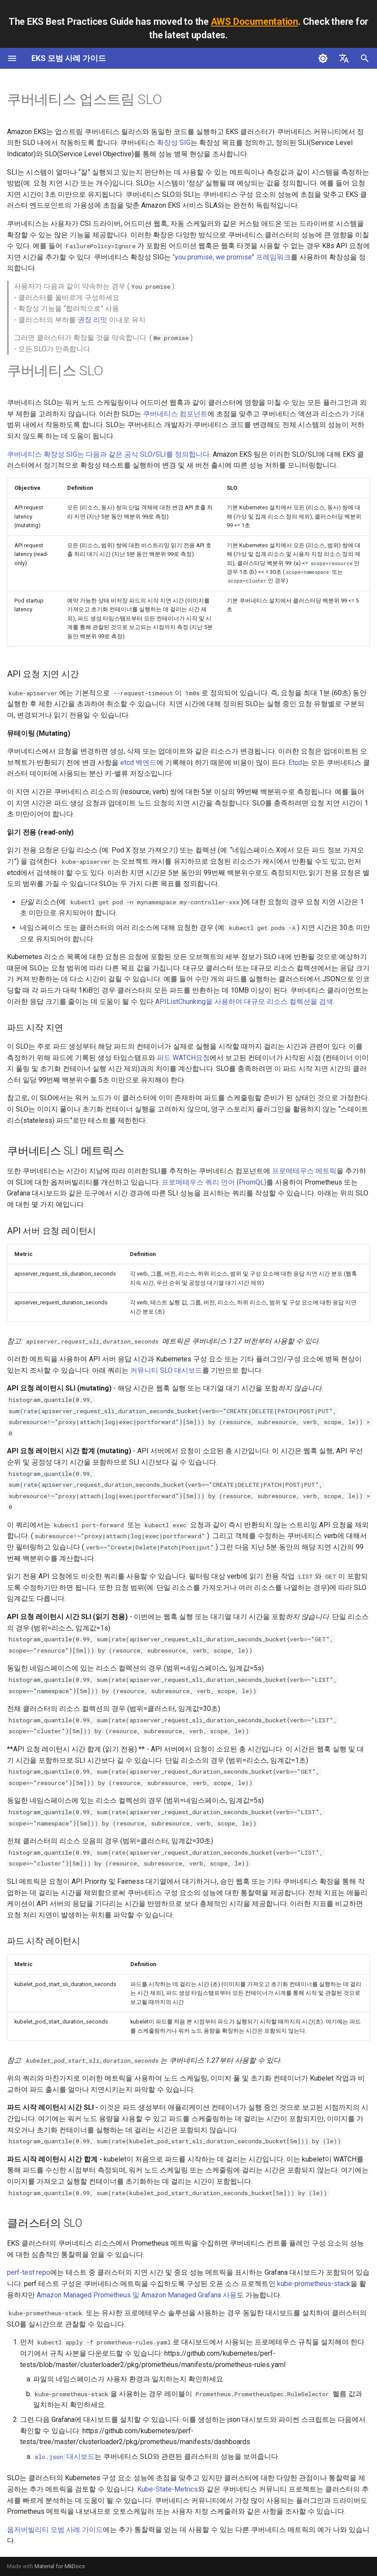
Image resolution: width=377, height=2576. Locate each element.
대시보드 (64, 2456)
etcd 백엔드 (138, 762)
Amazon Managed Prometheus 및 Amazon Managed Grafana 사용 (137, 2295)
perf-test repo (28, 2272)
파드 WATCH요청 (183, 1058)
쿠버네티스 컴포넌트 (175, 414)
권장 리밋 (92, 320)
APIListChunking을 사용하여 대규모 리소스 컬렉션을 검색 (244, 1001)
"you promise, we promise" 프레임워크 (232, 257)
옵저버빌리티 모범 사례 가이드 (55, 2529)
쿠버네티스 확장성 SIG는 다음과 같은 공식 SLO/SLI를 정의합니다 (108, 454)
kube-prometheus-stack (313, 2284)
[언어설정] (344, 58)
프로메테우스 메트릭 (304, 1171)
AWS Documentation (254, 21)
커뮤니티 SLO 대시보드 (166, 1370)
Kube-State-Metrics (167, 2489)
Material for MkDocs (59, 2566)
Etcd (295, 762)
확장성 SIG (173, 142)
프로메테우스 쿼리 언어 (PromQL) (214, 1182)
